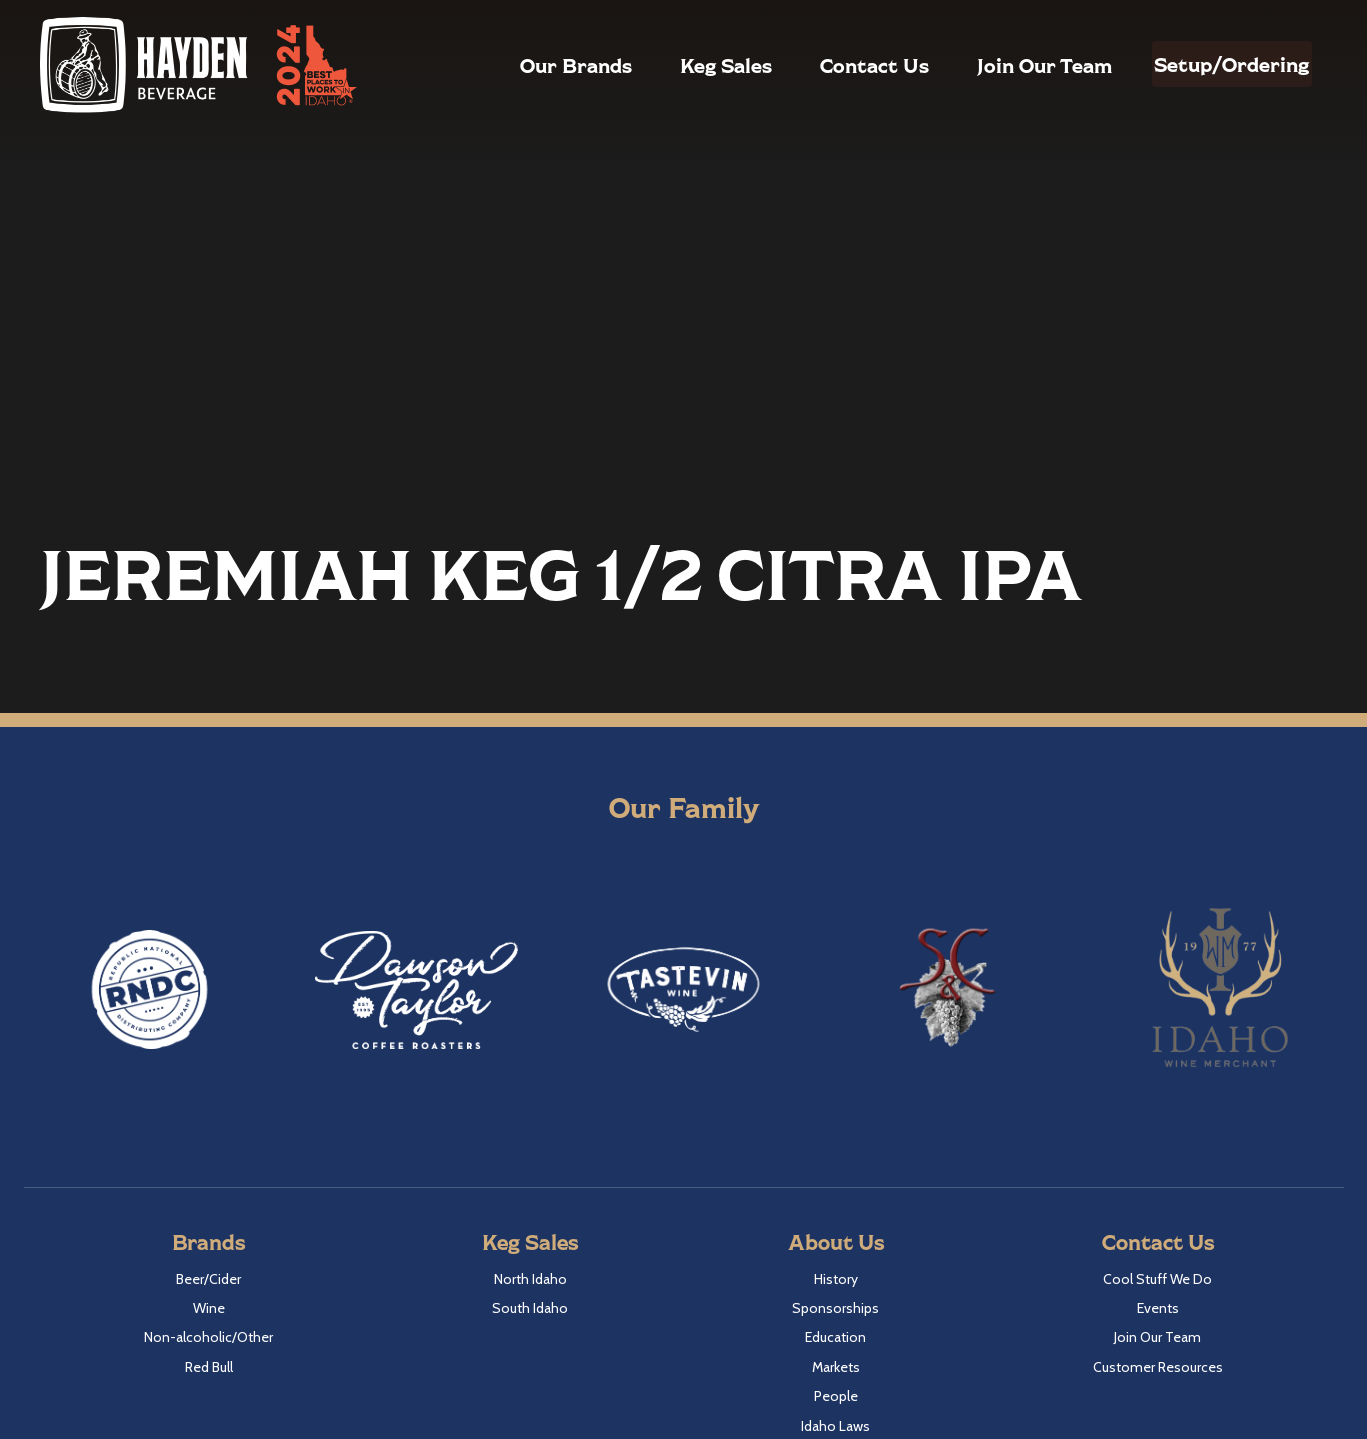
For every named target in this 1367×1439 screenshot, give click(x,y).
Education (835, 1337)
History (836, 1279)
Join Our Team (1001, 65)
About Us (836, 1241)
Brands (208, 1241)
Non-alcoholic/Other (208, 1337)
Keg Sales (683, 65)
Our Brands (533, 65)
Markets (836, 1367)
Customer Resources (1158, 1367)
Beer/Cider (208, 1279)
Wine (209, 1308)
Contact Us (831, 65)
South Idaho (530, 1308)
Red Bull (209, 1367)
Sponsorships (835, 1308)
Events (1158, 1308)
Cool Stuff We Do (1157, 1279)
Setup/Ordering (1210, 64)
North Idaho (530, 1279)
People (836, 1396)
